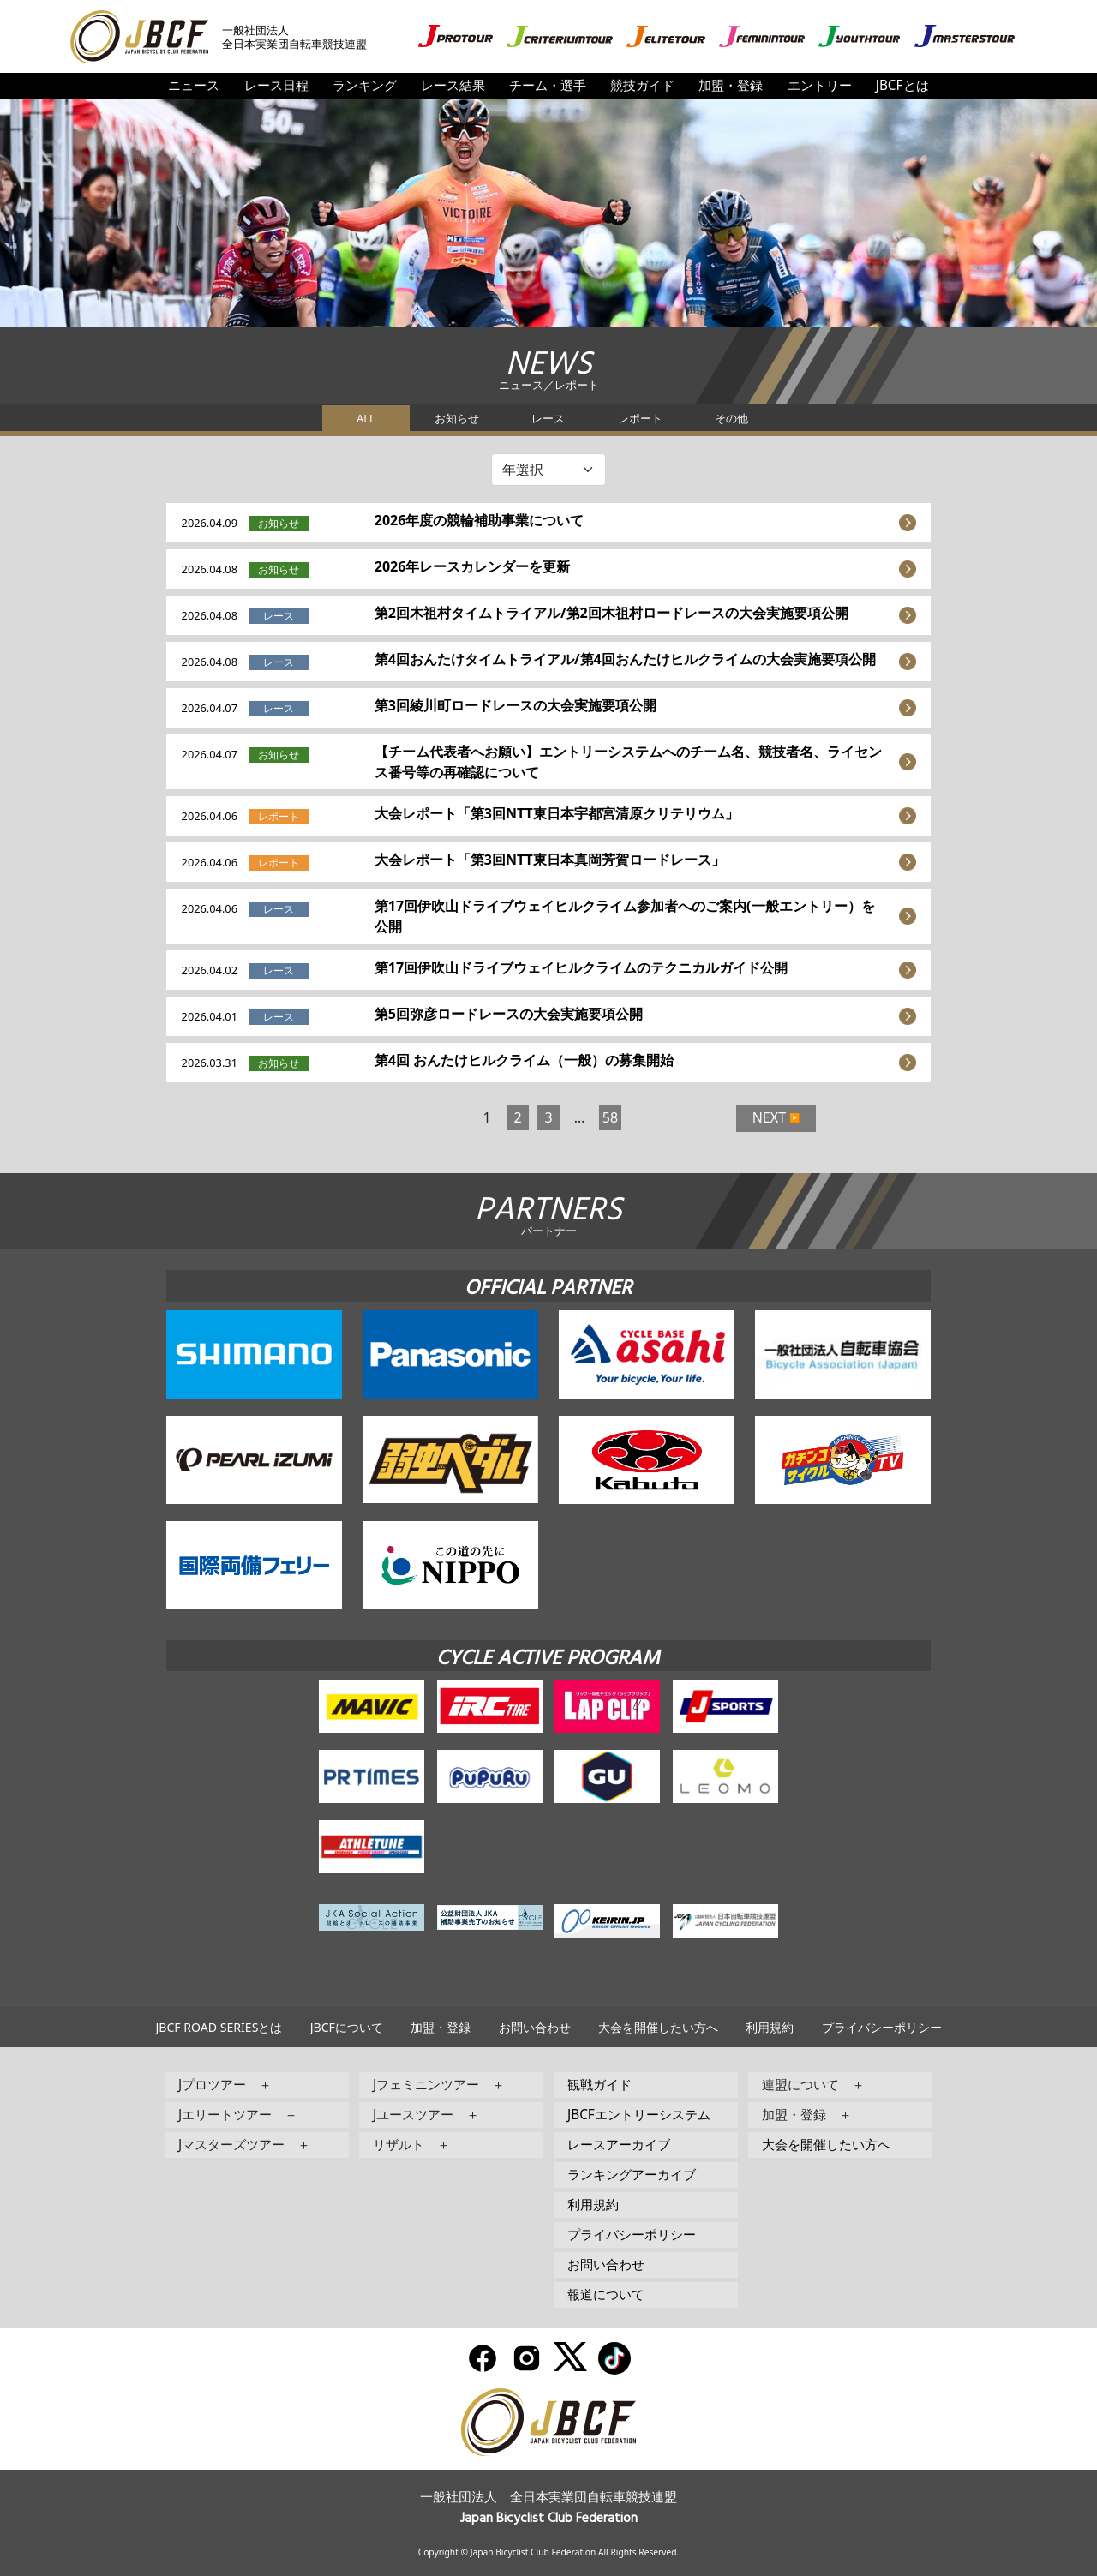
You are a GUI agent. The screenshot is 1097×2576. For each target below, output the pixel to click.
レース (548, 418)
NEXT (769, 1117)
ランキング (365, 85)
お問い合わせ (535, 2027)
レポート (640, 418)
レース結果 (453, 85)
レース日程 (276, 85)
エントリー (820, 85)
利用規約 (770, 2027)
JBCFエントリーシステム (638, 2115)
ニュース (193, 85)
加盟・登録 (730, 85)
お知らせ (457, 418)
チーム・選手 (547, 85)
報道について (605, 2294)
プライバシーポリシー (882, 2027)
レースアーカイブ (618, 2145)
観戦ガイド (599, 2085)
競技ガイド (642, 85)
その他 (731, 418)
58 (610, 1117)
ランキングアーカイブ (631, 2175)
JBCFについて (346, 2027)
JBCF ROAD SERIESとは (218, 2027)
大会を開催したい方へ (658, 2027)
